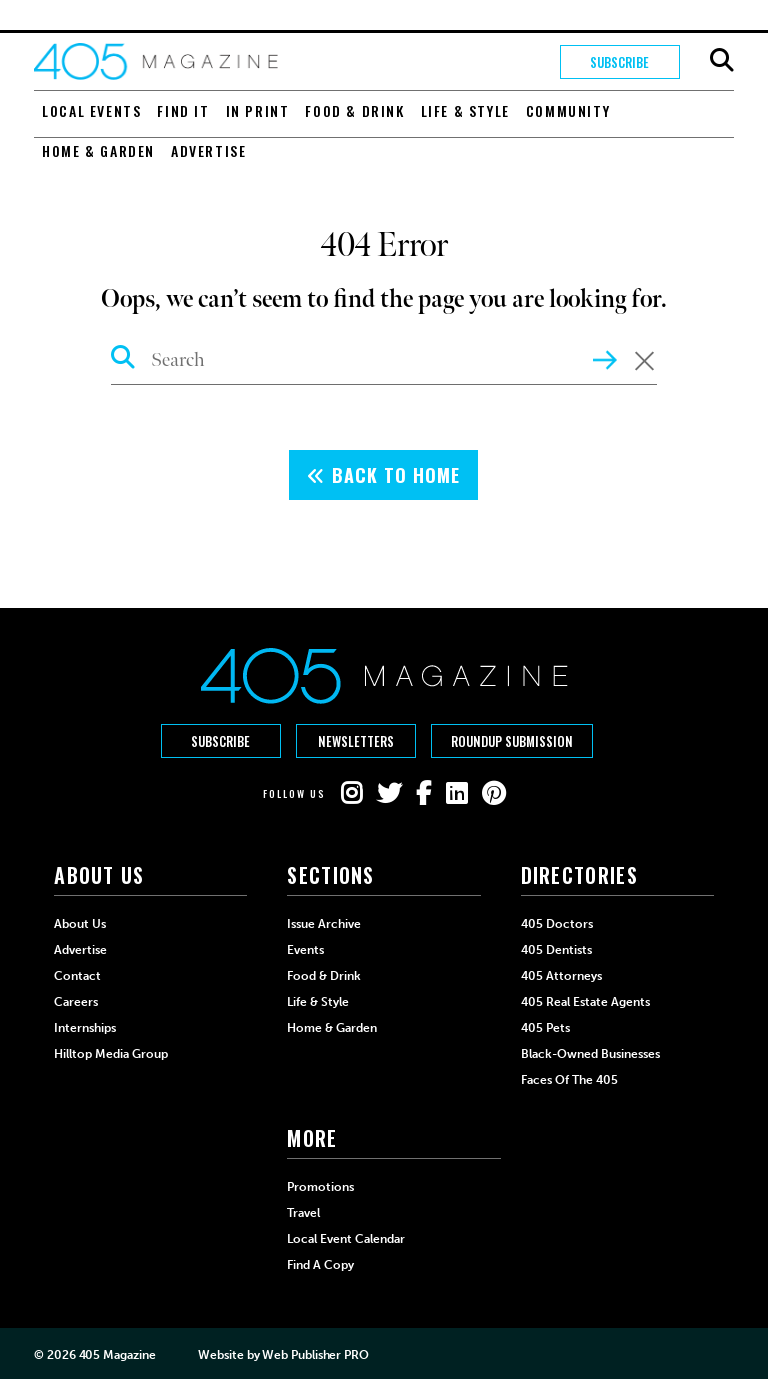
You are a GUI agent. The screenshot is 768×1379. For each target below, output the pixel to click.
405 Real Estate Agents (585, 1002)
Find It (183, 110)
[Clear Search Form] (644, 361)
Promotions (320, 1187)
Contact (77, 976)
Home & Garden (98, 150)
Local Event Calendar (346, 1239)
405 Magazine (117, 1355)
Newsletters (356, 741)
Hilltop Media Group (111, 1054)
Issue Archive (324, 924)
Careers (76, 1002)
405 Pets (545, 1028)
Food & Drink (354, 110)
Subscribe (619, 62)
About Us (80, 924)
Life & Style (465, 110)
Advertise (208, 150)
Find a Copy (320, 1265)
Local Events (91, 110)
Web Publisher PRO (315, 1355)
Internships (85, 1028)
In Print (258, 110)
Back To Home (383, 475)
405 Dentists (556, 950)
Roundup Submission (512, 741)
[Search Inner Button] (605, 358)
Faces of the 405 (569, 1080)
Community (568, 110)
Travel (303, 1213)
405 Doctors (557, 924)
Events (305, 950)
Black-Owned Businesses (590, 1054)
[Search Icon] (123, 360)
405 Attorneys (561, 976)
